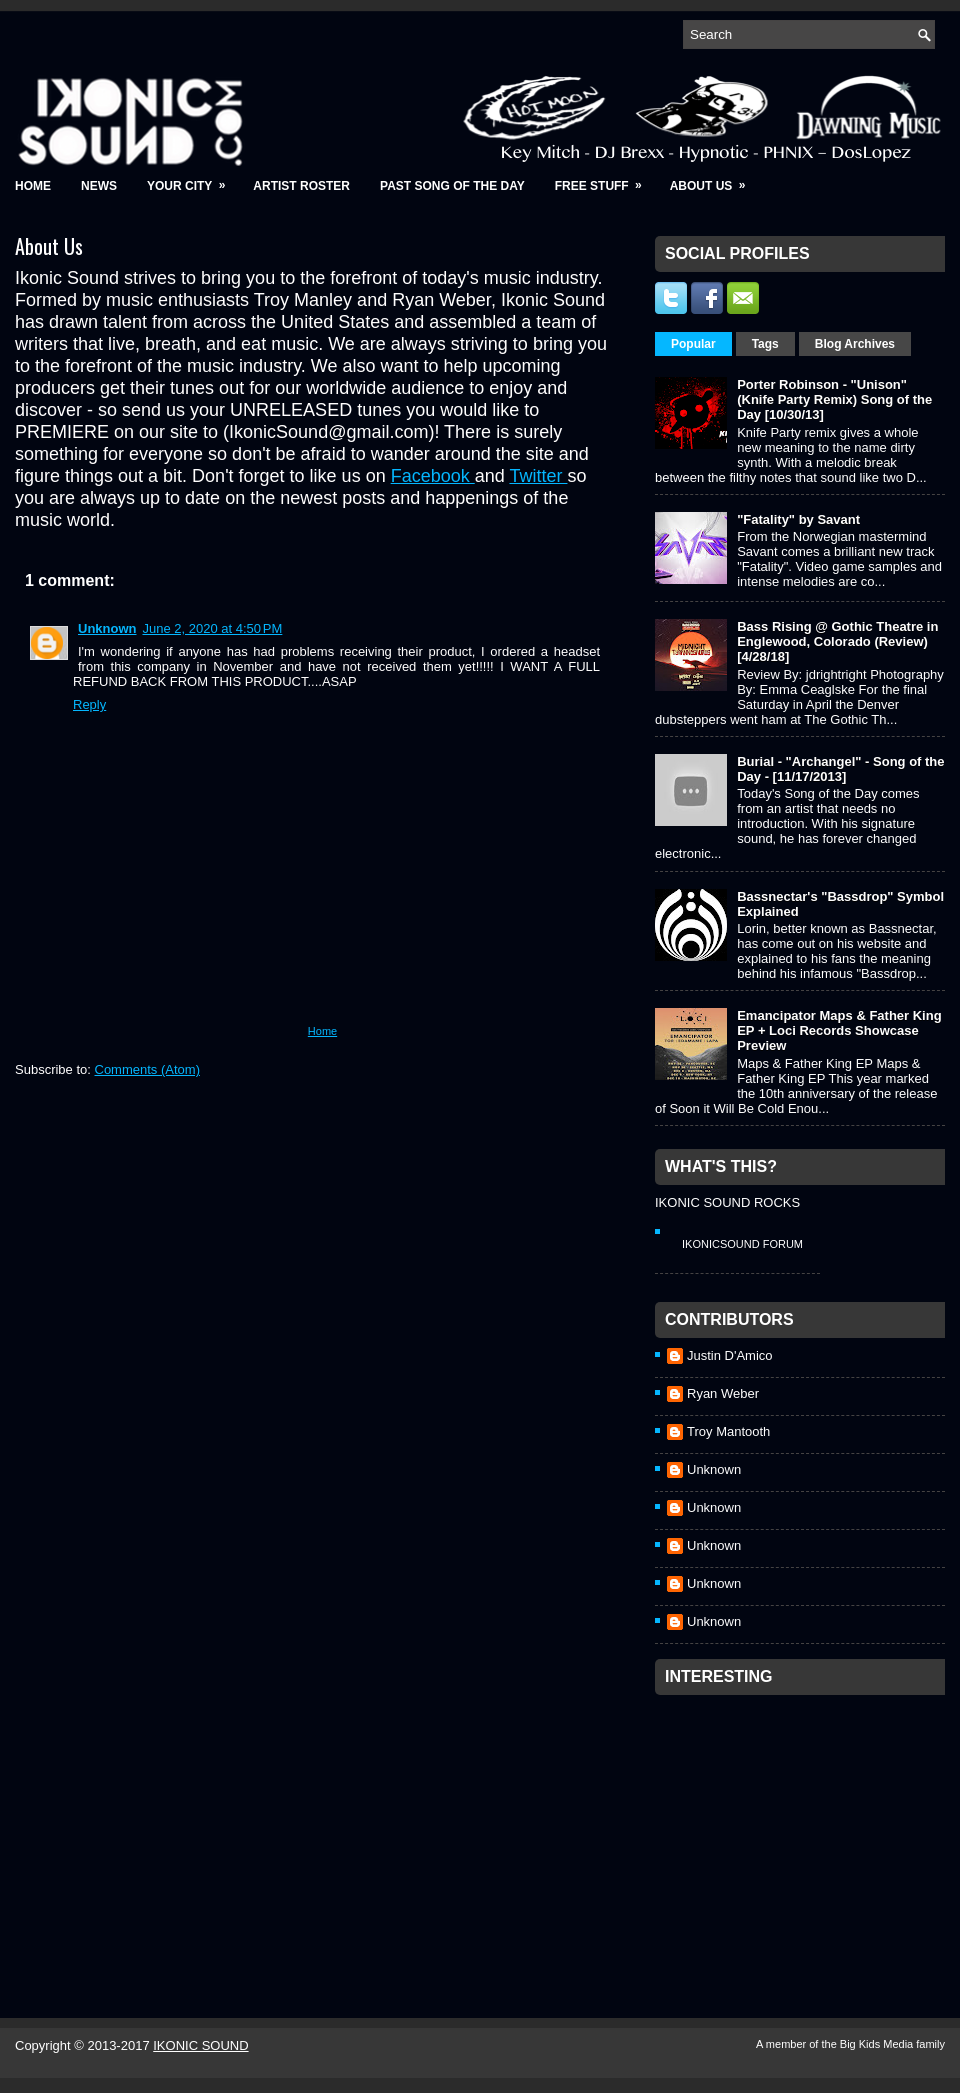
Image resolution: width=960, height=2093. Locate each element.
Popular (693, 344)
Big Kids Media (878, 2044)
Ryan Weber (723, 1393)
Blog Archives (855, 344)
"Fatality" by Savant (798, 519)
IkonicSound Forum (742, 1244)
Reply (89, 704)
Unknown (107, 628)
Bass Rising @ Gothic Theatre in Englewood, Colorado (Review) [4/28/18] (837, 641)
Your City (192, 179)
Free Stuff (605, 179)
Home (33, 186)
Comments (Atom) (147, 1069)
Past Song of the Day (452, 186)
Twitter (538, 476)
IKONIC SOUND (200, 2045)
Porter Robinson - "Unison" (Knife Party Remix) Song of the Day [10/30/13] (834, 399)
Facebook (433, 476)
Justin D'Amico (730, 1355)
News (99, 186)
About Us (714, 179)
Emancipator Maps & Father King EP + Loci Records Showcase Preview (839, 1030)
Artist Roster (301, 186)
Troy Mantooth (728, 1431)
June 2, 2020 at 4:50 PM (213, 628)
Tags (765, 344)
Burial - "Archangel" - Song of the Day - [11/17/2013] (840, 769)
